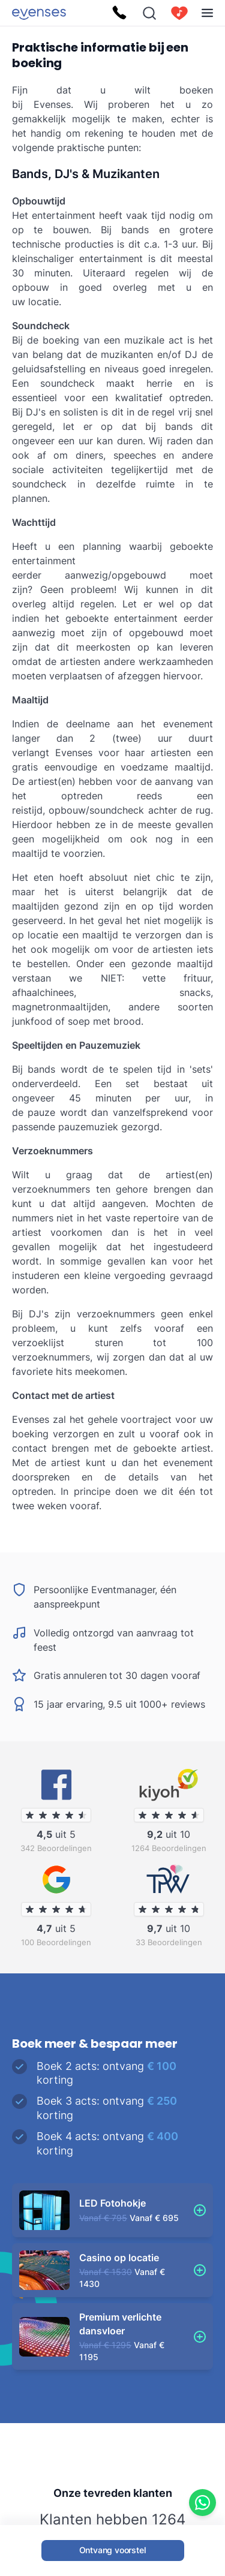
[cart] (179, 13)
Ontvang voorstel (112, 2550)
